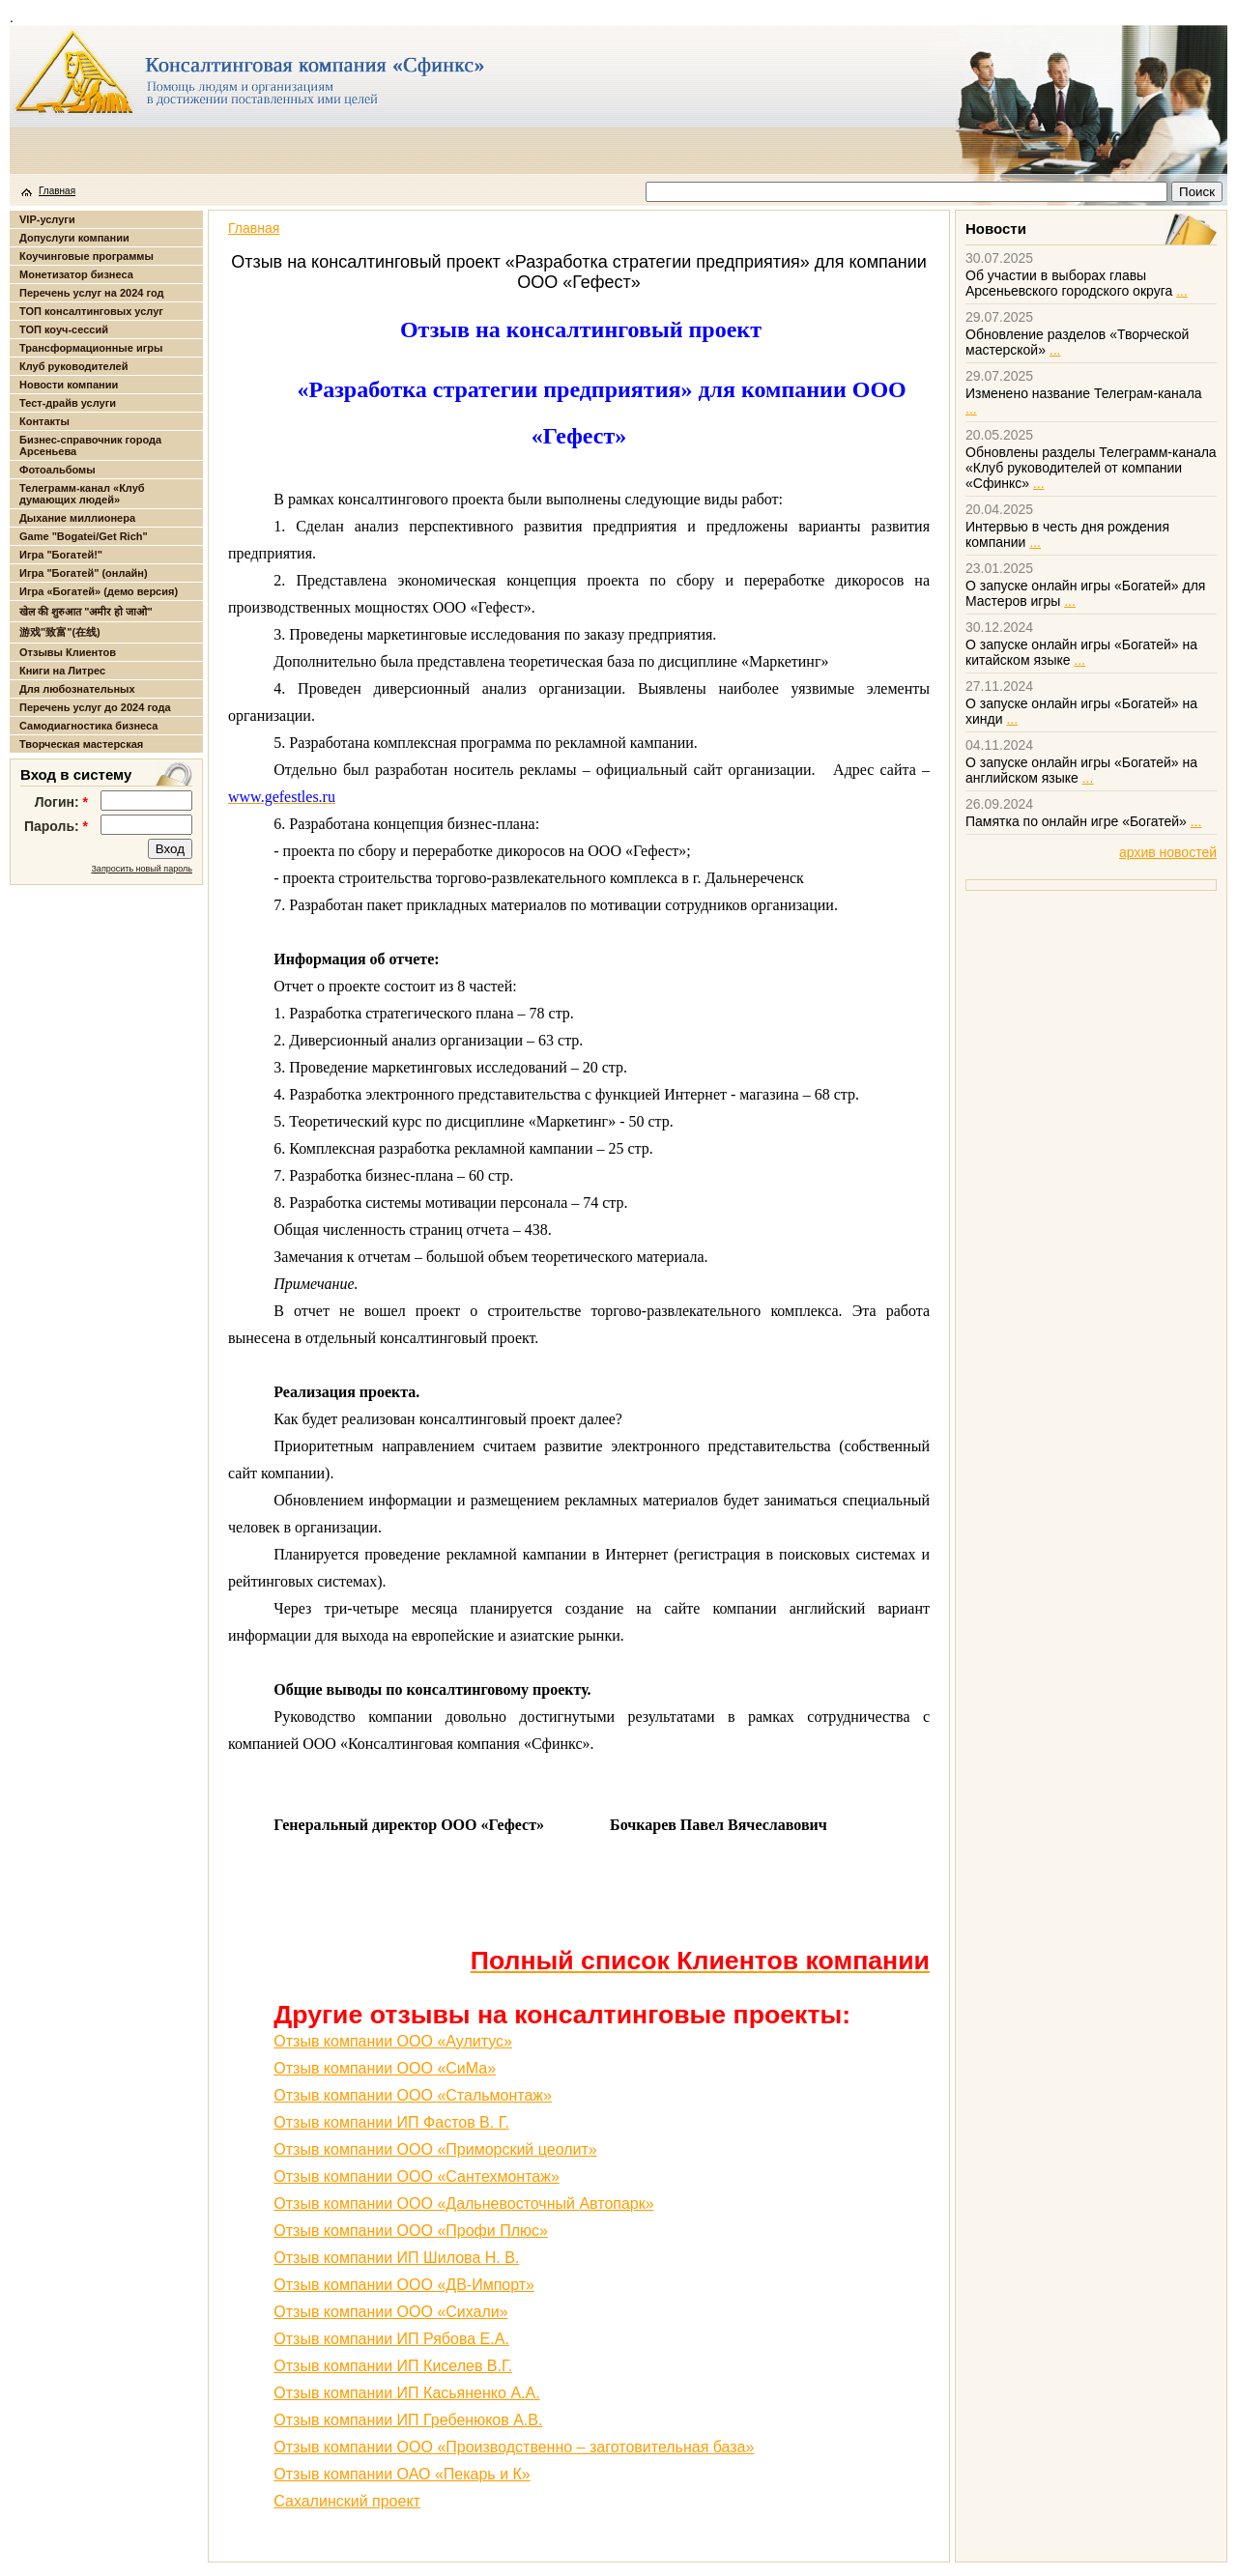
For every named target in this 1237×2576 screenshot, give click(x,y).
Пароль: (56, 826)
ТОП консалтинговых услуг (91, 311)
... (1182, 291)
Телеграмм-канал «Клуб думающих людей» (82, 493)
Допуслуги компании (74, 237)
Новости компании (68, 384)
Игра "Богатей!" (60, 554)
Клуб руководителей (73, 366)
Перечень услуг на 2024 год (91, 293)
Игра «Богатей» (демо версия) (98, 591)
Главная (57, 191)
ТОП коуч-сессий (63, 329)
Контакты (44, 421)
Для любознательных (77, 689)
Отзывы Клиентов (67, 652)
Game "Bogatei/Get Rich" (83, 536)
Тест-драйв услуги (67, 403)
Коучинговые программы (86, 256)
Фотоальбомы (57, 469)
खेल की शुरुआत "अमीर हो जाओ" (86, 611)
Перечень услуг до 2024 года (95, 707)
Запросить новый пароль (141, 868)
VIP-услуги (47, 219)
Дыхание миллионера (77, 518)
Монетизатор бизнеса (76, 274)
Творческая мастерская (81, 744)
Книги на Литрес (62, 670)
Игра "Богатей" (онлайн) (83, 573)
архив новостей (1168, 852)
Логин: (61, 802)
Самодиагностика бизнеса (88, 725)
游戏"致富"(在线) (60, 632)
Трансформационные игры (90, 348)
